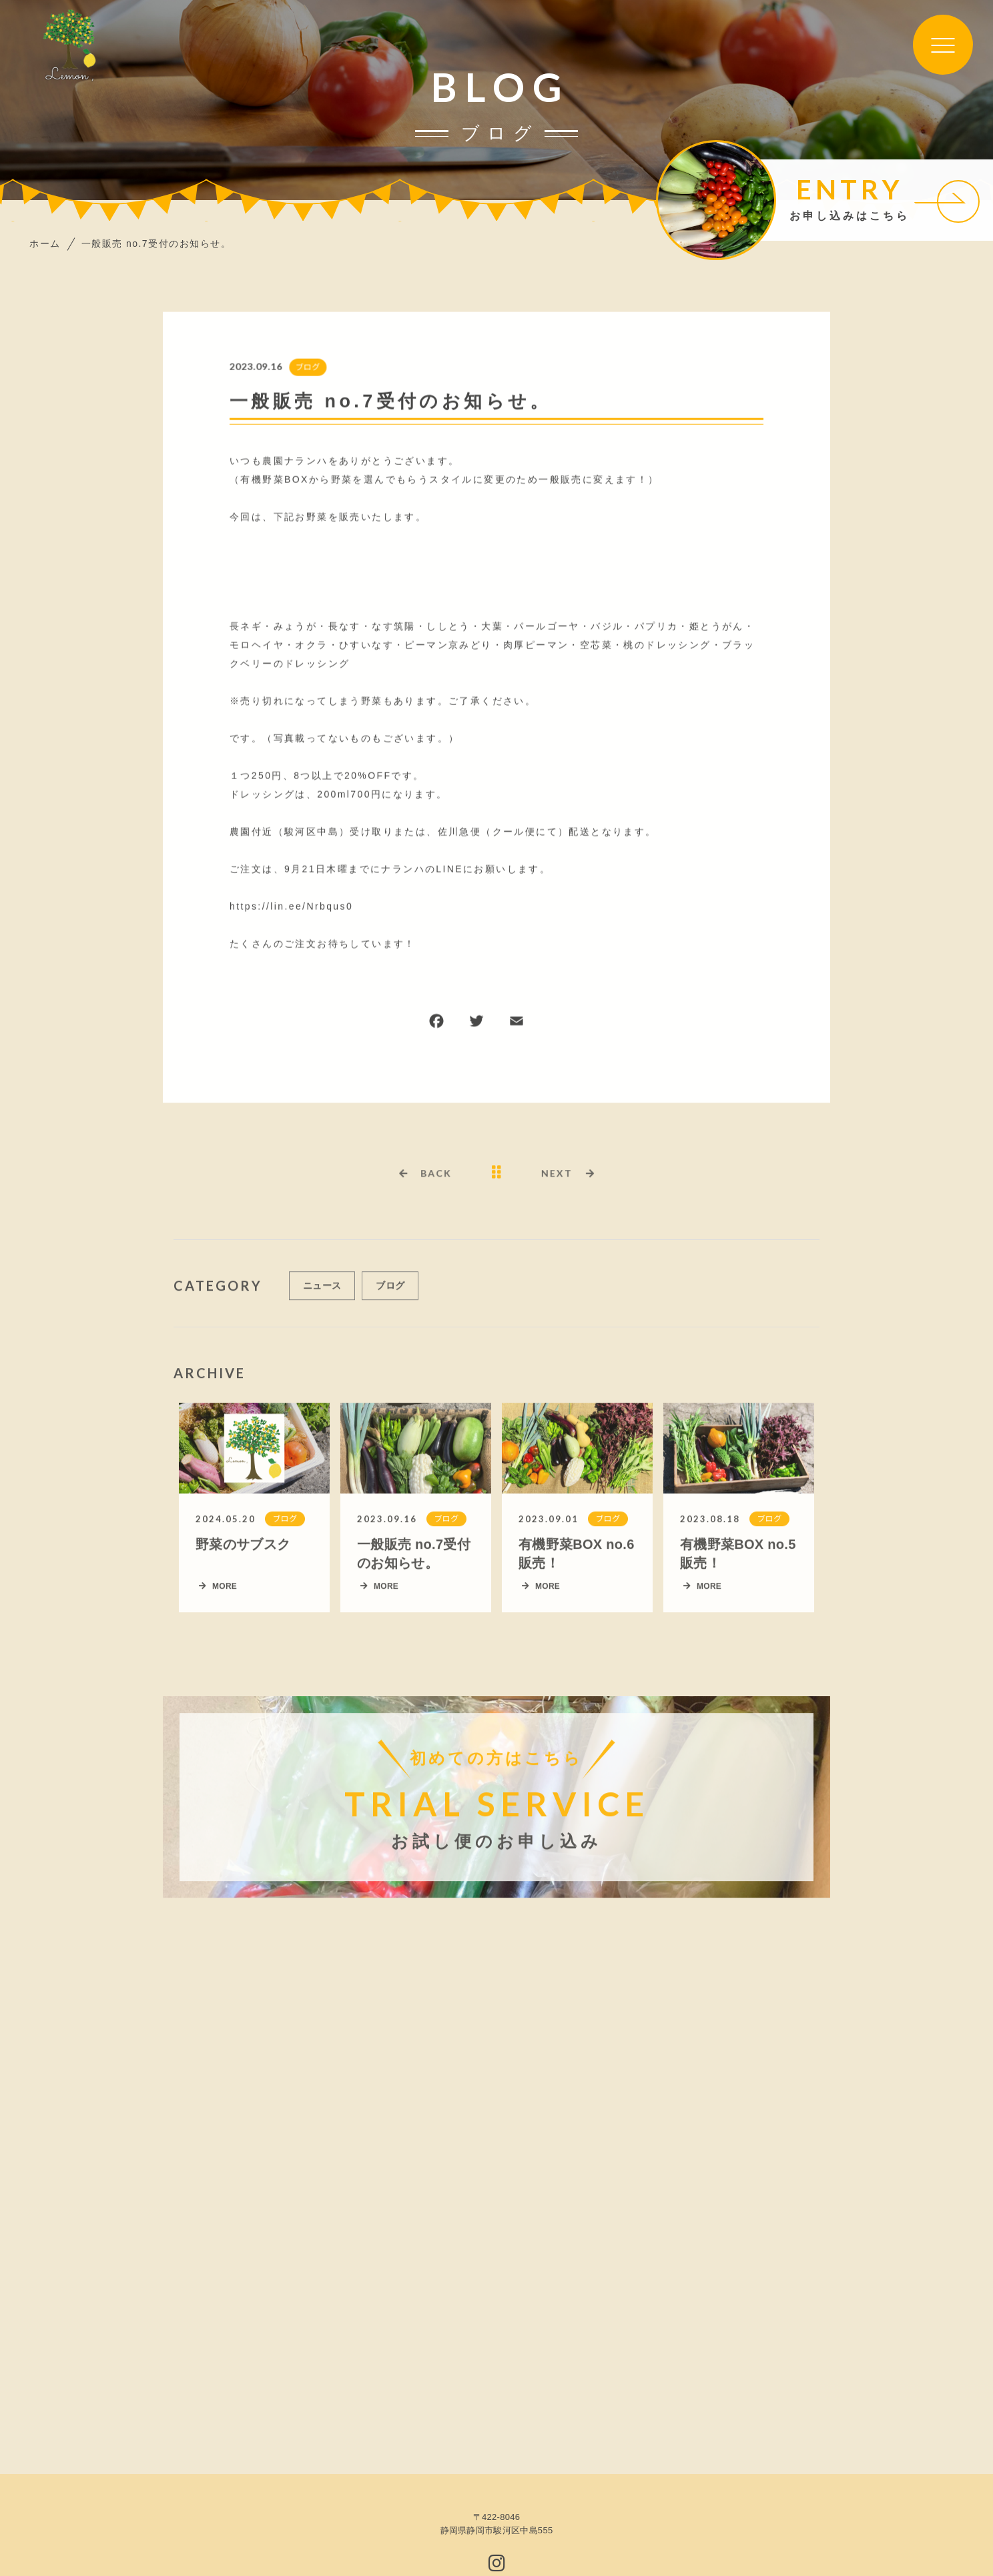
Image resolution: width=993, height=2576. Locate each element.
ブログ (307, 368)
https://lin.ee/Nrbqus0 (291, 907)
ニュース (322, 1291)
